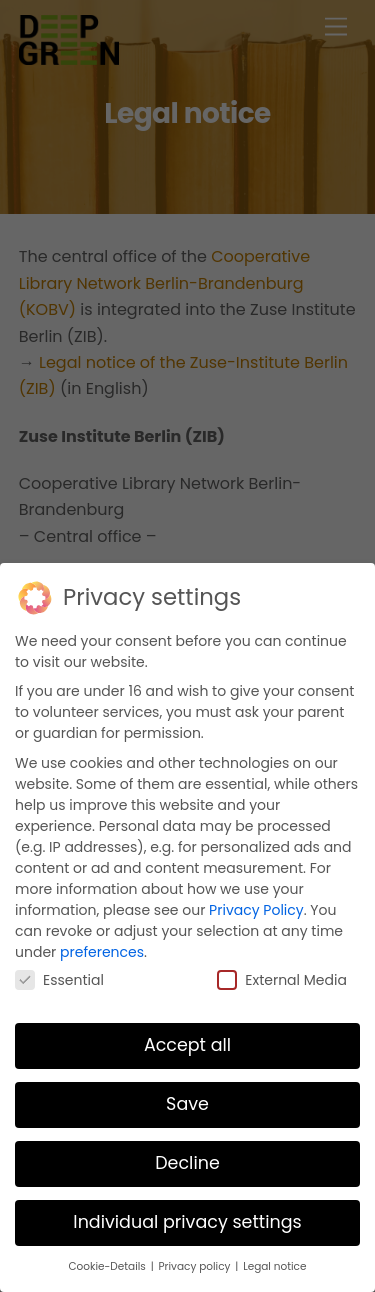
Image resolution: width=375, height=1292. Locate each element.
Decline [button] (187, 1162)
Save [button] (187, 1103)
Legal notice (274, 1265)
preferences (102, 951)
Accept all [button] (187, 1044)
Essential (59, 979)
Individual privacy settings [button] (187, 1221)
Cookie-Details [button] (109, 1265)
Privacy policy (196, 1265)
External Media (282, 979)
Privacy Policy (256, 909)
